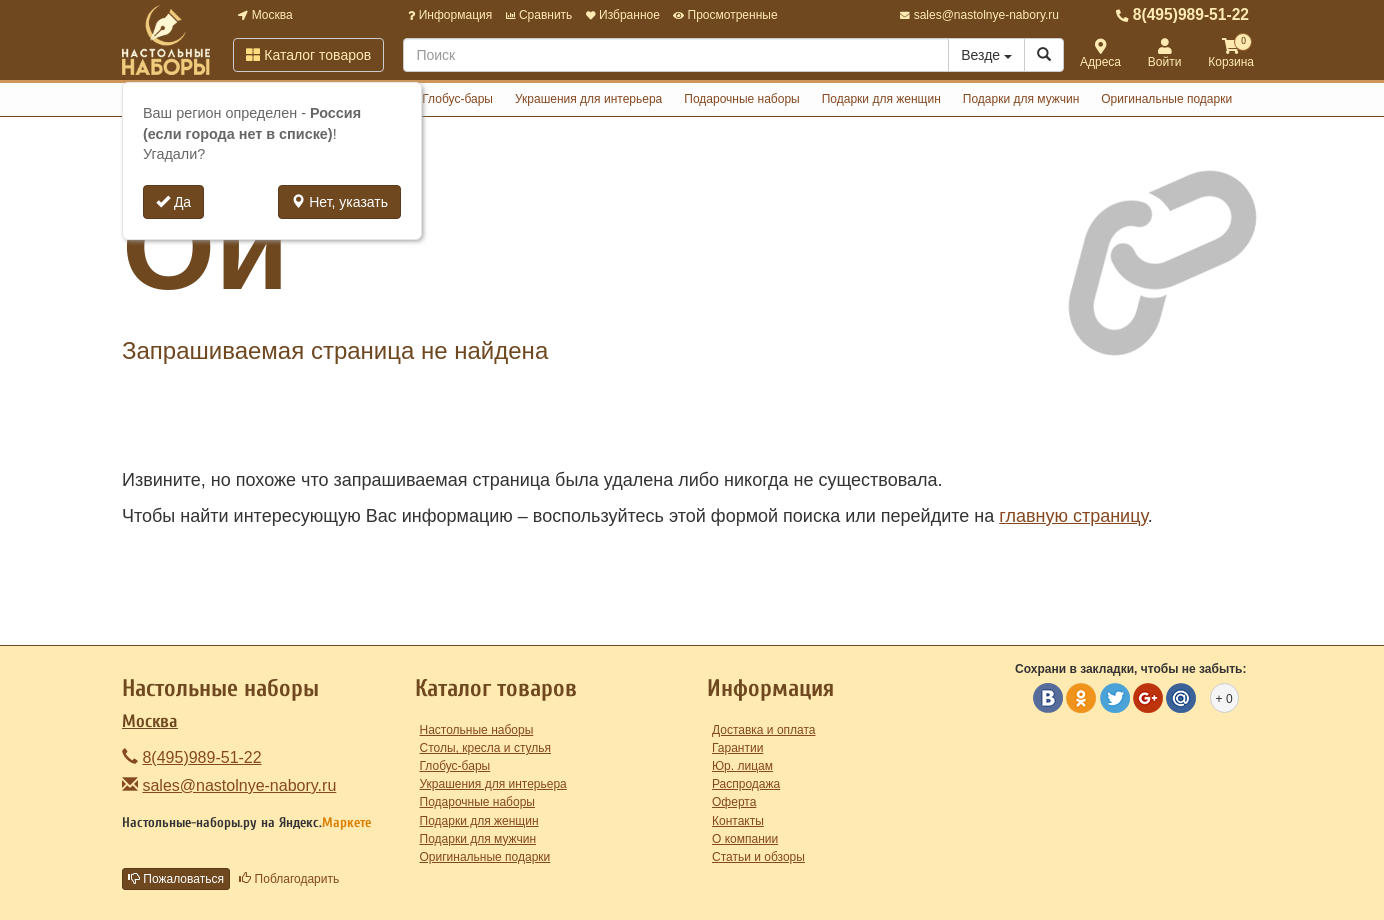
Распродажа (746, 784)
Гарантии (737, 748)
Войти (1165, 54)
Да (173, 202)
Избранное (623, 15)
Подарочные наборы (741, 99)
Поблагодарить (289, 879)
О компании (745, 839)
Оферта (734, 802)
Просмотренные (725, 15)
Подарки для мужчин (1021, 99)
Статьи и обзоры (758, 857)
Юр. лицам (742, 766)
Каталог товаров (308, 55)
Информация (450, 15)
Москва (265, 15)
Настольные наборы (477, 730)
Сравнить (539, 15)
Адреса (1100, 54)
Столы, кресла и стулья (486, 748)
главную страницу (1073, 516)
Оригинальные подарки (1166, 99)
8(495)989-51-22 (1182, 14)
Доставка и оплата (764, 730)
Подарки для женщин (881, 99)
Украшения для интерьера (588, 99)
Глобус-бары (457, 99)
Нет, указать (339, 202)
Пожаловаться (176, 879)
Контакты (738, 821)
